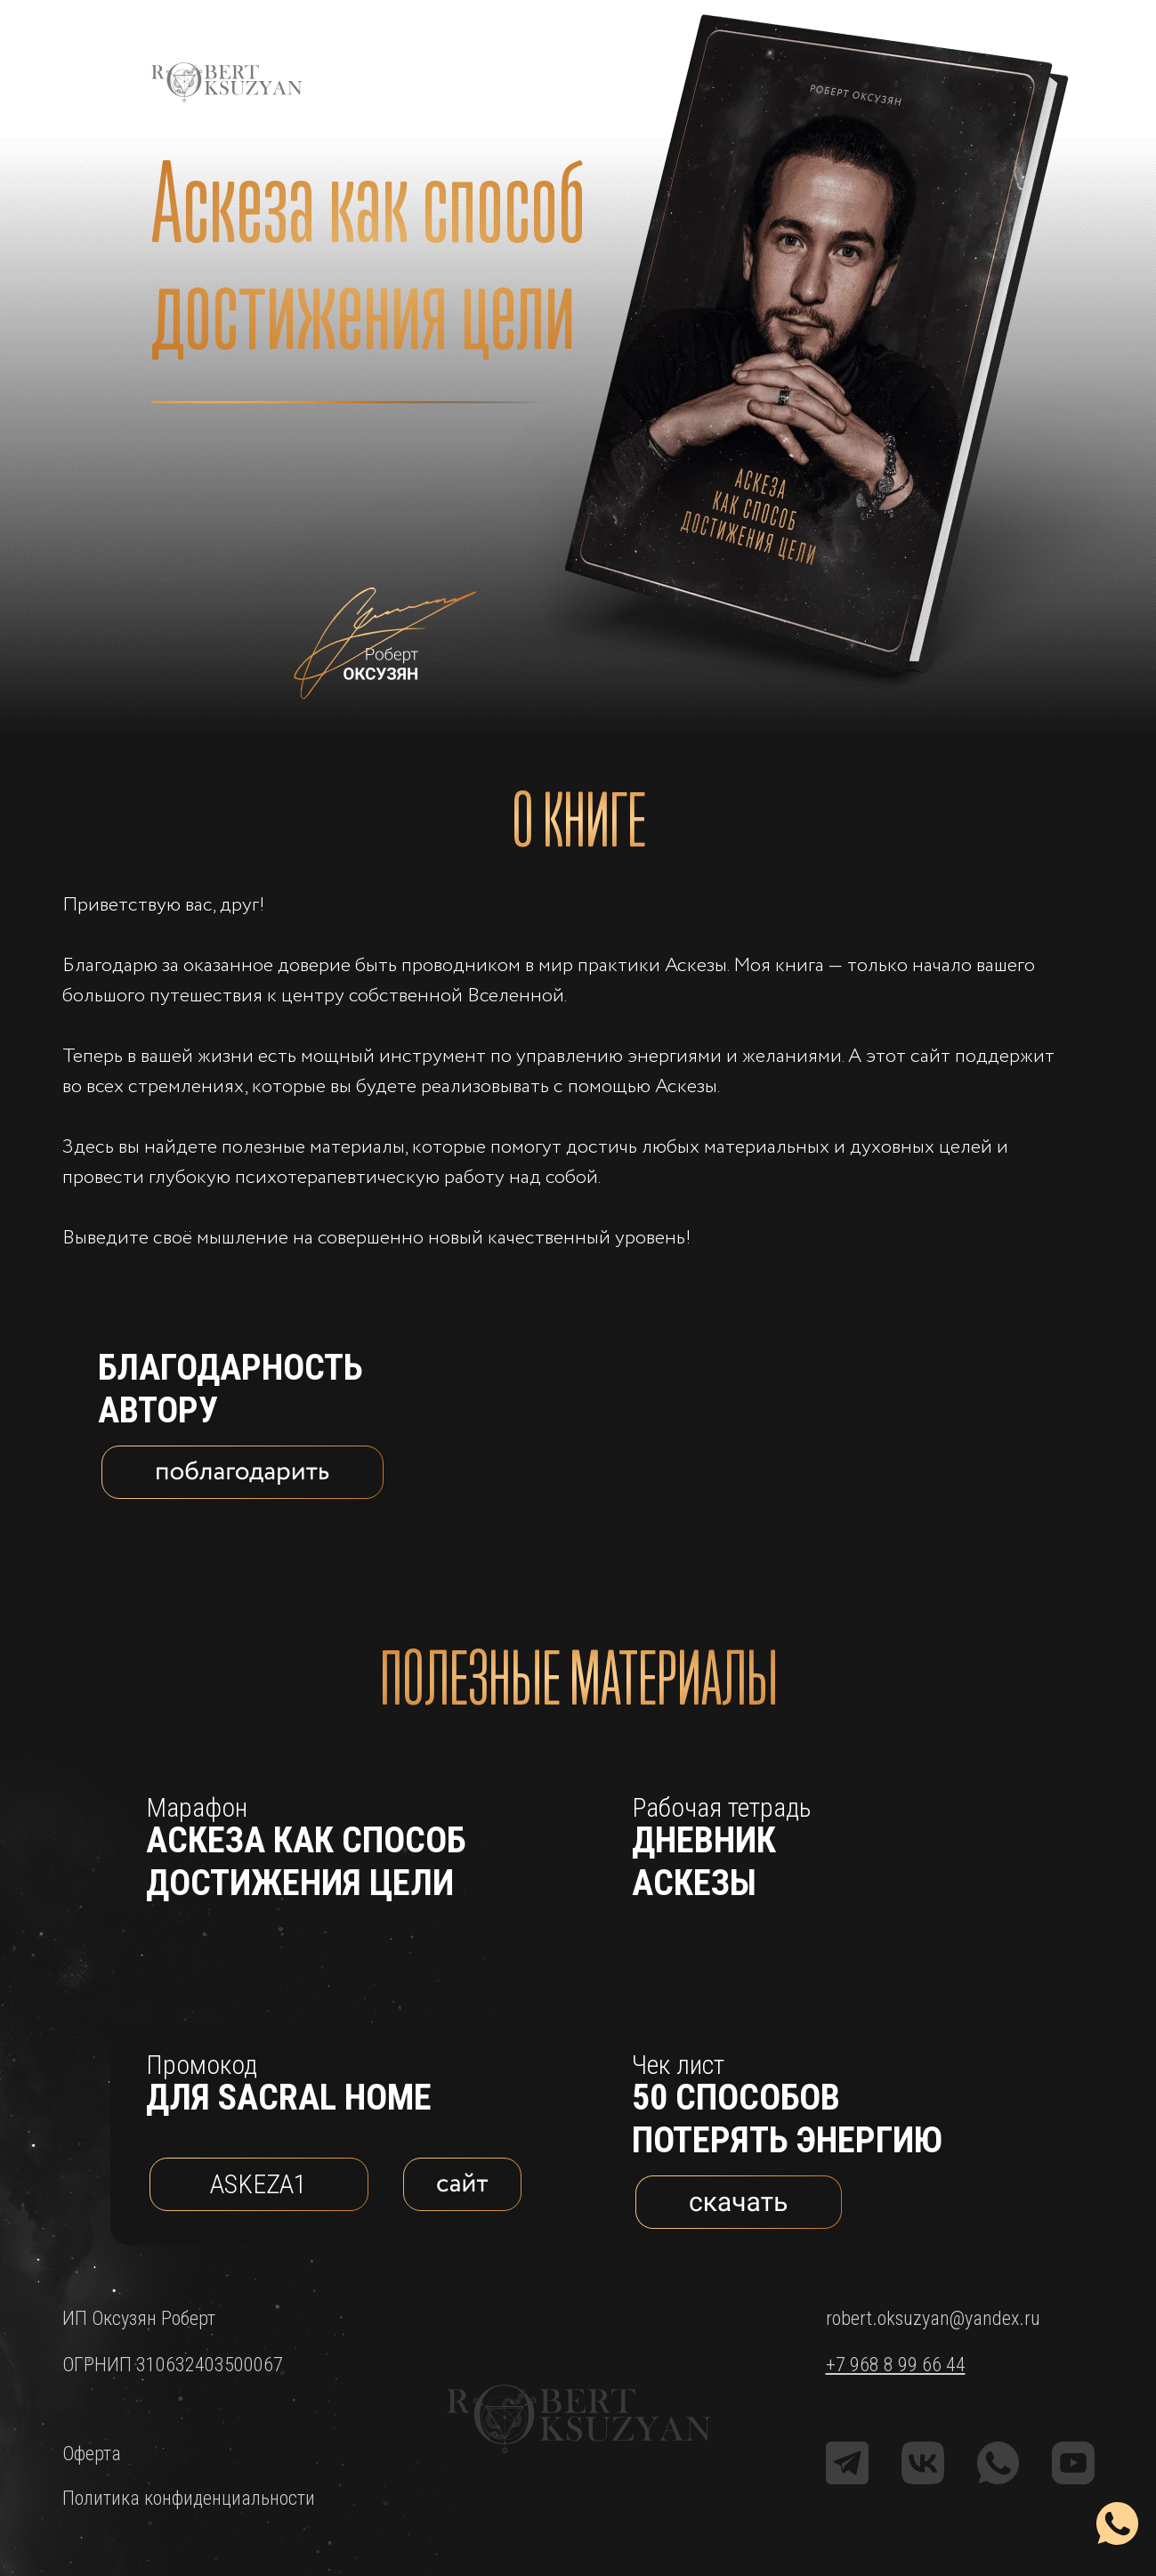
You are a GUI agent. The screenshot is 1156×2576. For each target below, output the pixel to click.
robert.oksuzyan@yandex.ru (933, 2318)
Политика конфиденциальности (188, 2498)
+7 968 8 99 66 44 (896, 2364)
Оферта (91, 2453)
